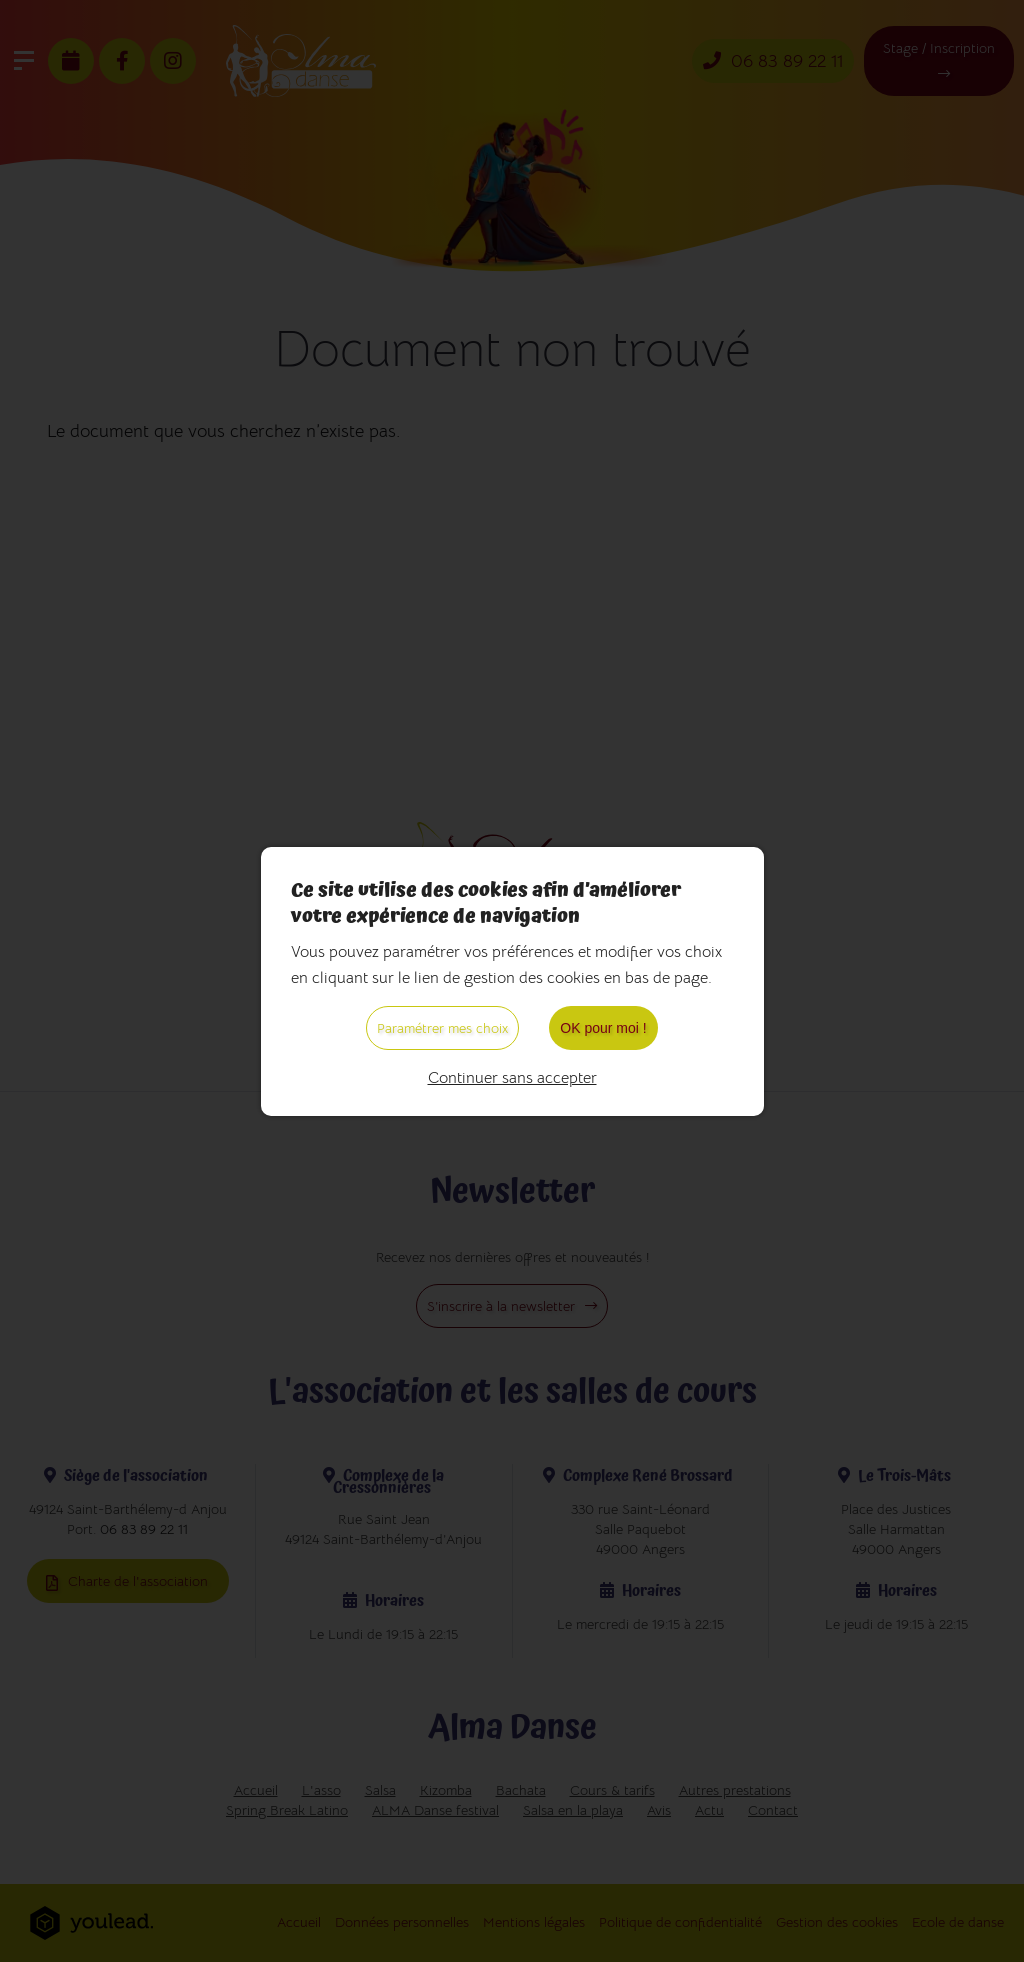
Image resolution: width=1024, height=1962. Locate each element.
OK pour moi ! (603, 1028)
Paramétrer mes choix (442, 1028)
